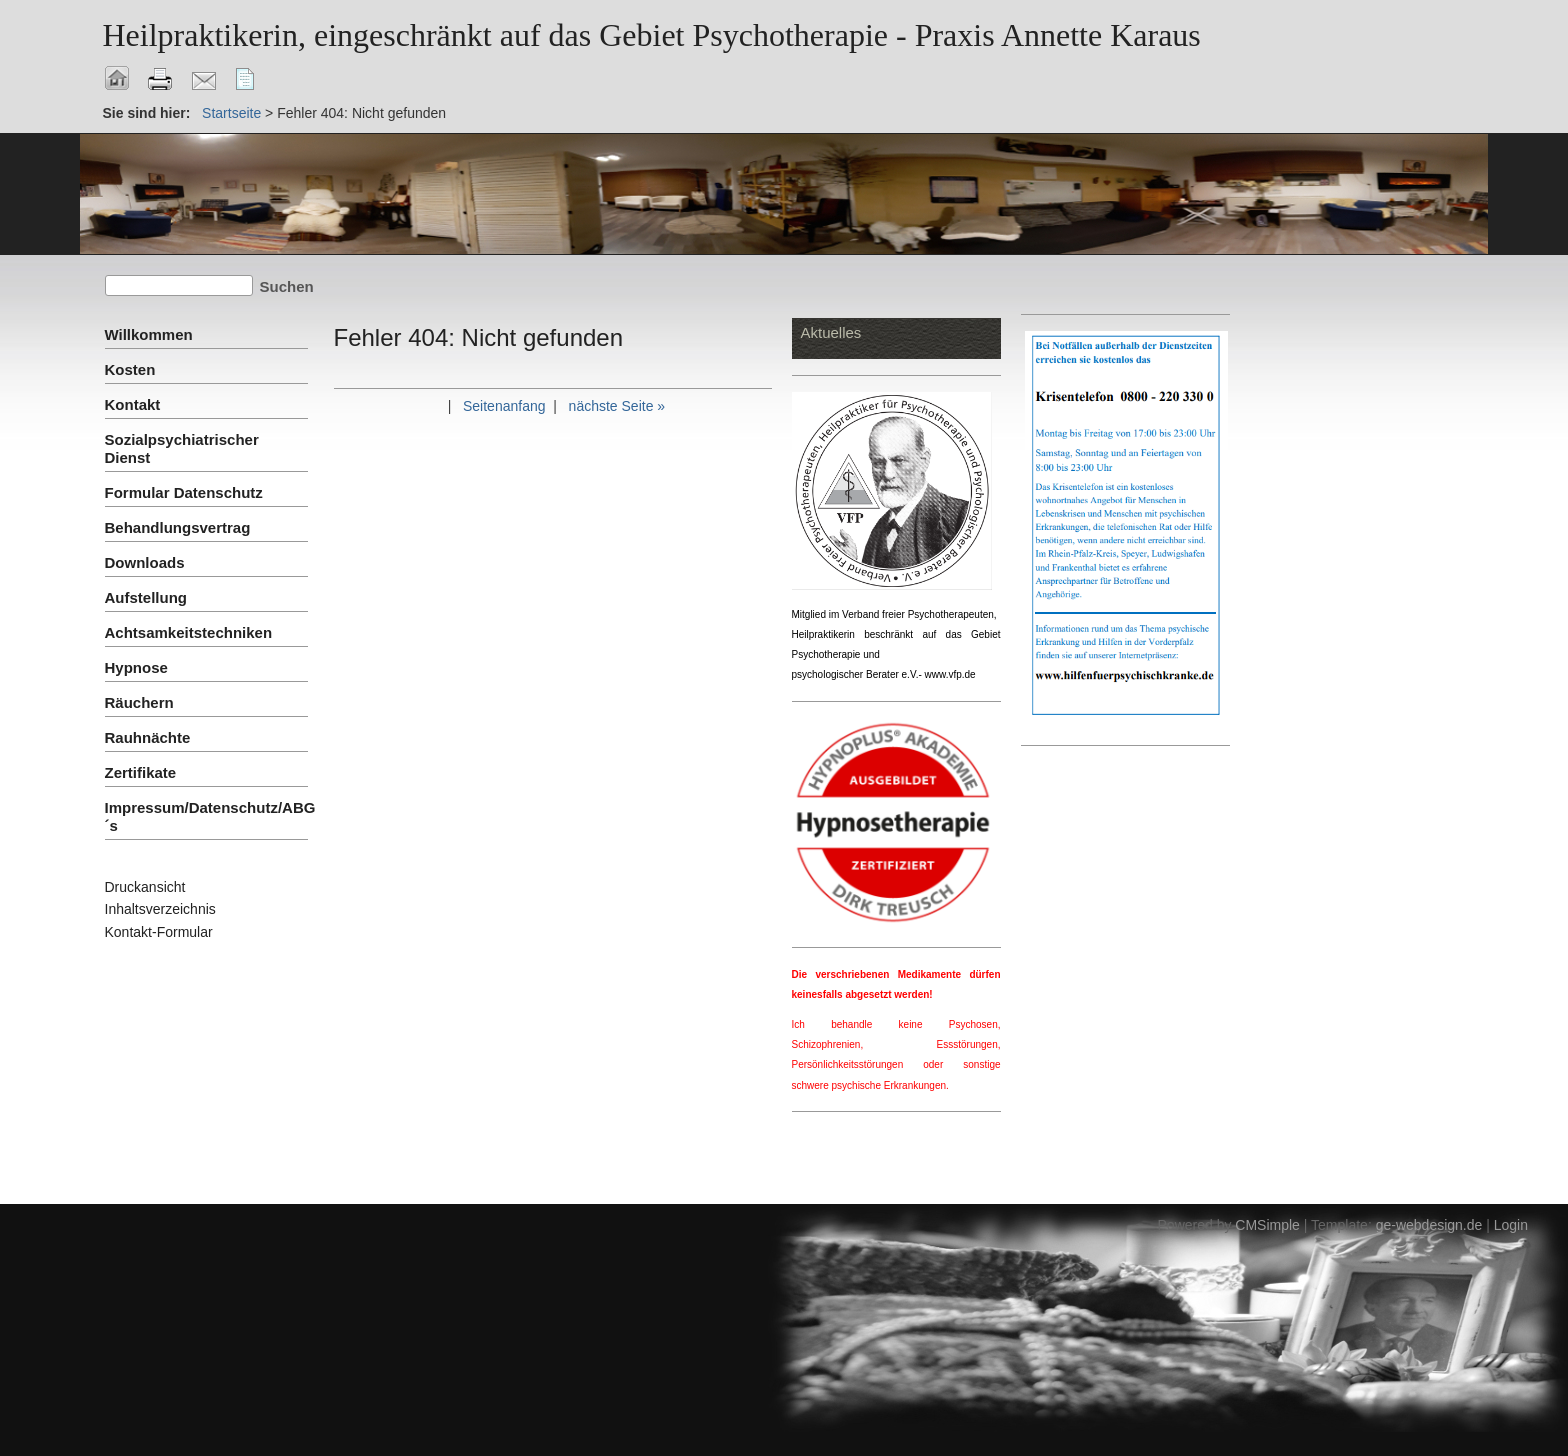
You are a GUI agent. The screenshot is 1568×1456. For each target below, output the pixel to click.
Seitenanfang (504, 406)
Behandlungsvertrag (178, 527)
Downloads (145, 562)
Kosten (130, 369)
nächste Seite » (617, 406)
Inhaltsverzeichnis (160, 909)
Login (1511, 1225)
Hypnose (136, 667)
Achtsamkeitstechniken (189, 632)
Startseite (231, 113)
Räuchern (139, 702)
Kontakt (133, 404)
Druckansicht (145, 887)
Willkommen (149, 334)
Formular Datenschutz (184, 492)
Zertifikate (141, 772)
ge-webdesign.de (1429, 1225)
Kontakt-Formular (159, 932)
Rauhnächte (148, 737)
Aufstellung (146, 597)
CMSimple (1267, 1225)
